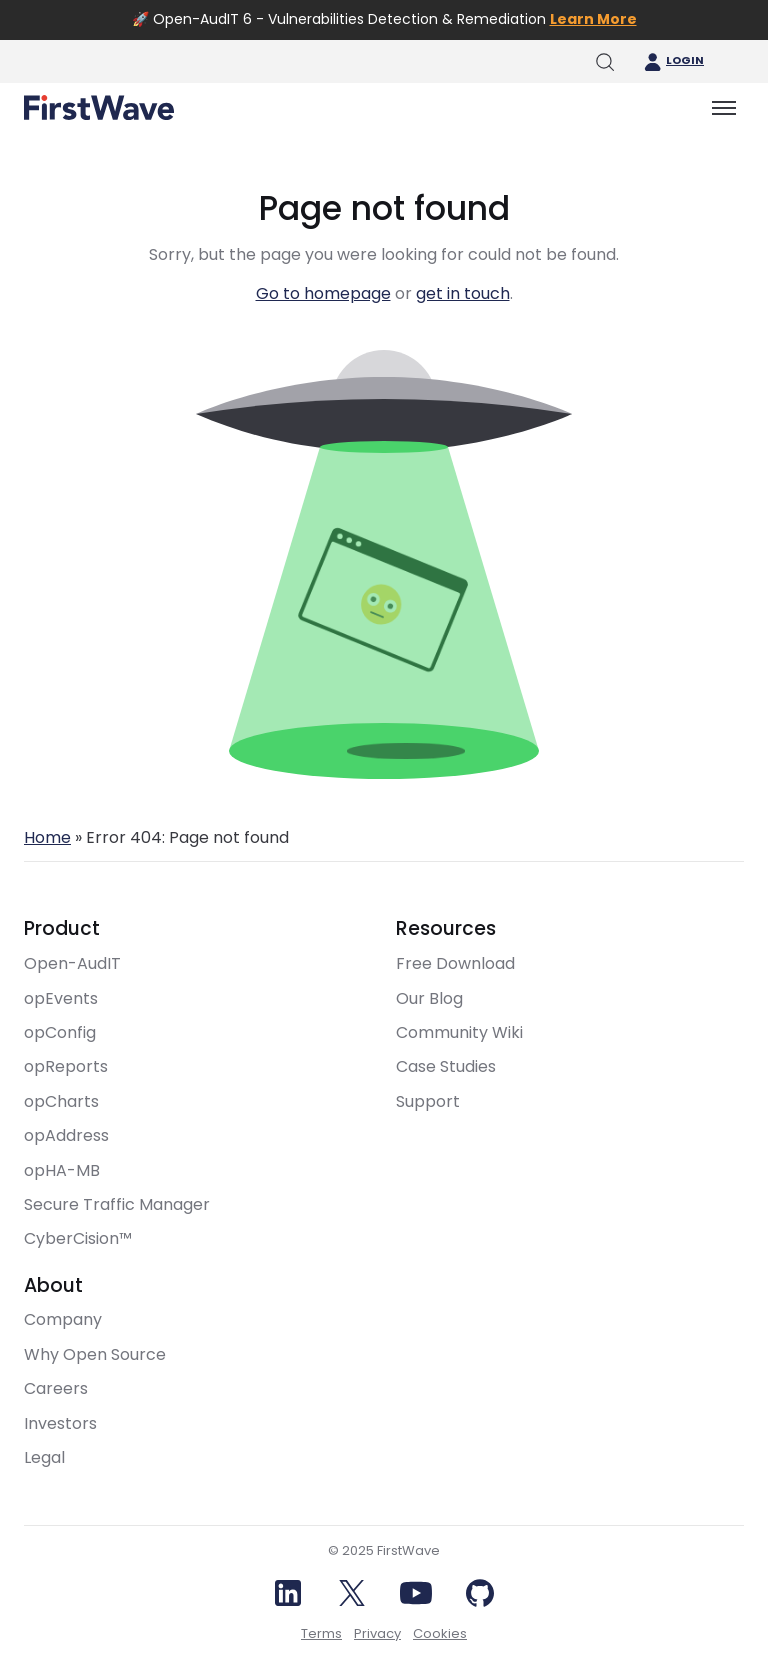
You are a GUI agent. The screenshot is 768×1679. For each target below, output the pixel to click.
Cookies (440, 1634)
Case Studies (446, 1066)
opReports (66, 1066)
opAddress (66, 1135)
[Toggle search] (604, 61)
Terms (321, 1634)
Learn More (593, 19)
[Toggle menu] (724, 108)
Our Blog (429, 998)
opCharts (61, 1101)
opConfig (60, 1032)
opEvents (61, 998)
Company (63, 1319)
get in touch (463, 293)
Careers (56, 1388)
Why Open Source (95, 1354)
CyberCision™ (78, 1238)
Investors (60, 1423)
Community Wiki (459, 1032)
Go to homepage (323, 293)
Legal (44, 1457)
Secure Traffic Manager (117, 1204)
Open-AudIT (72, 963)
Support (428, 1101)
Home (47, 837)
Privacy (377, 1634)
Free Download (455, 963)
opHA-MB (62, 1170)
